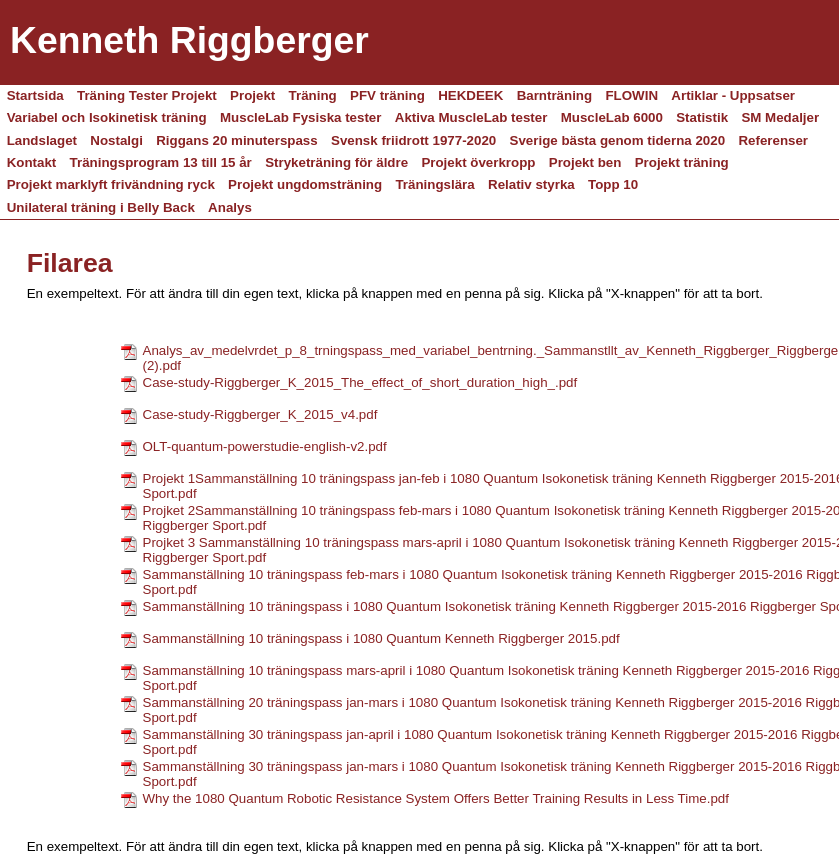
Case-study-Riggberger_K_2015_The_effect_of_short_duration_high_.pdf (360, 382)
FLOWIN (631, 95)
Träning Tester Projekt (147, 95)
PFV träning (387, 95)
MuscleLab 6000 (612, 117)
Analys (230, 207)
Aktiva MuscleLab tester (471, 117)
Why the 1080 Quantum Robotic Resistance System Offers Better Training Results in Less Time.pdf (436, 798)
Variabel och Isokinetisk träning (107, 117)
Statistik (702, 117)
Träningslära (434, 184)
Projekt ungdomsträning (305, 184)
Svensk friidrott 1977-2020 (413, 140)
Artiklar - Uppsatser (733, 95)
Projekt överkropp (478, 162)
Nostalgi (116, 140)
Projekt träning (682, 162)
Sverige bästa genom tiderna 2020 (618, 140)
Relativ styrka (531, 184)
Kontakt (32, 162)
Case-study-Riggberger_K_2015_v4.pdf (260, 414)
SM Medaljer (780, 117)
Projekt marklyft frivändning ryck (111, 184)
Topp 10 (613, 184)
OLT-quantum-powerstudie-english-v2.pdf (265, 446)
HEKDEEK (470, 95)
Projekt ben (585, 162)
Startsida (35, 95)
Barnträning (555, 95)
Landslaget (42, 140)
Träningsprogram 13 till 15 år (161, 162)
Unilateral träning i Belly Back (101, 207)
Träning (313, 95)
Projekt (252, 95)
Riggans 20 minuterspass (236, 140)
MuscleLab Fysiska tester (301, 117)
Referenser (773, 140)
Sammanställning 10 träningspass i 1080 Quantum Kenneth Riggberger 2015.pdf (381, 638)
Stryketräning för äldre (336, 162)
